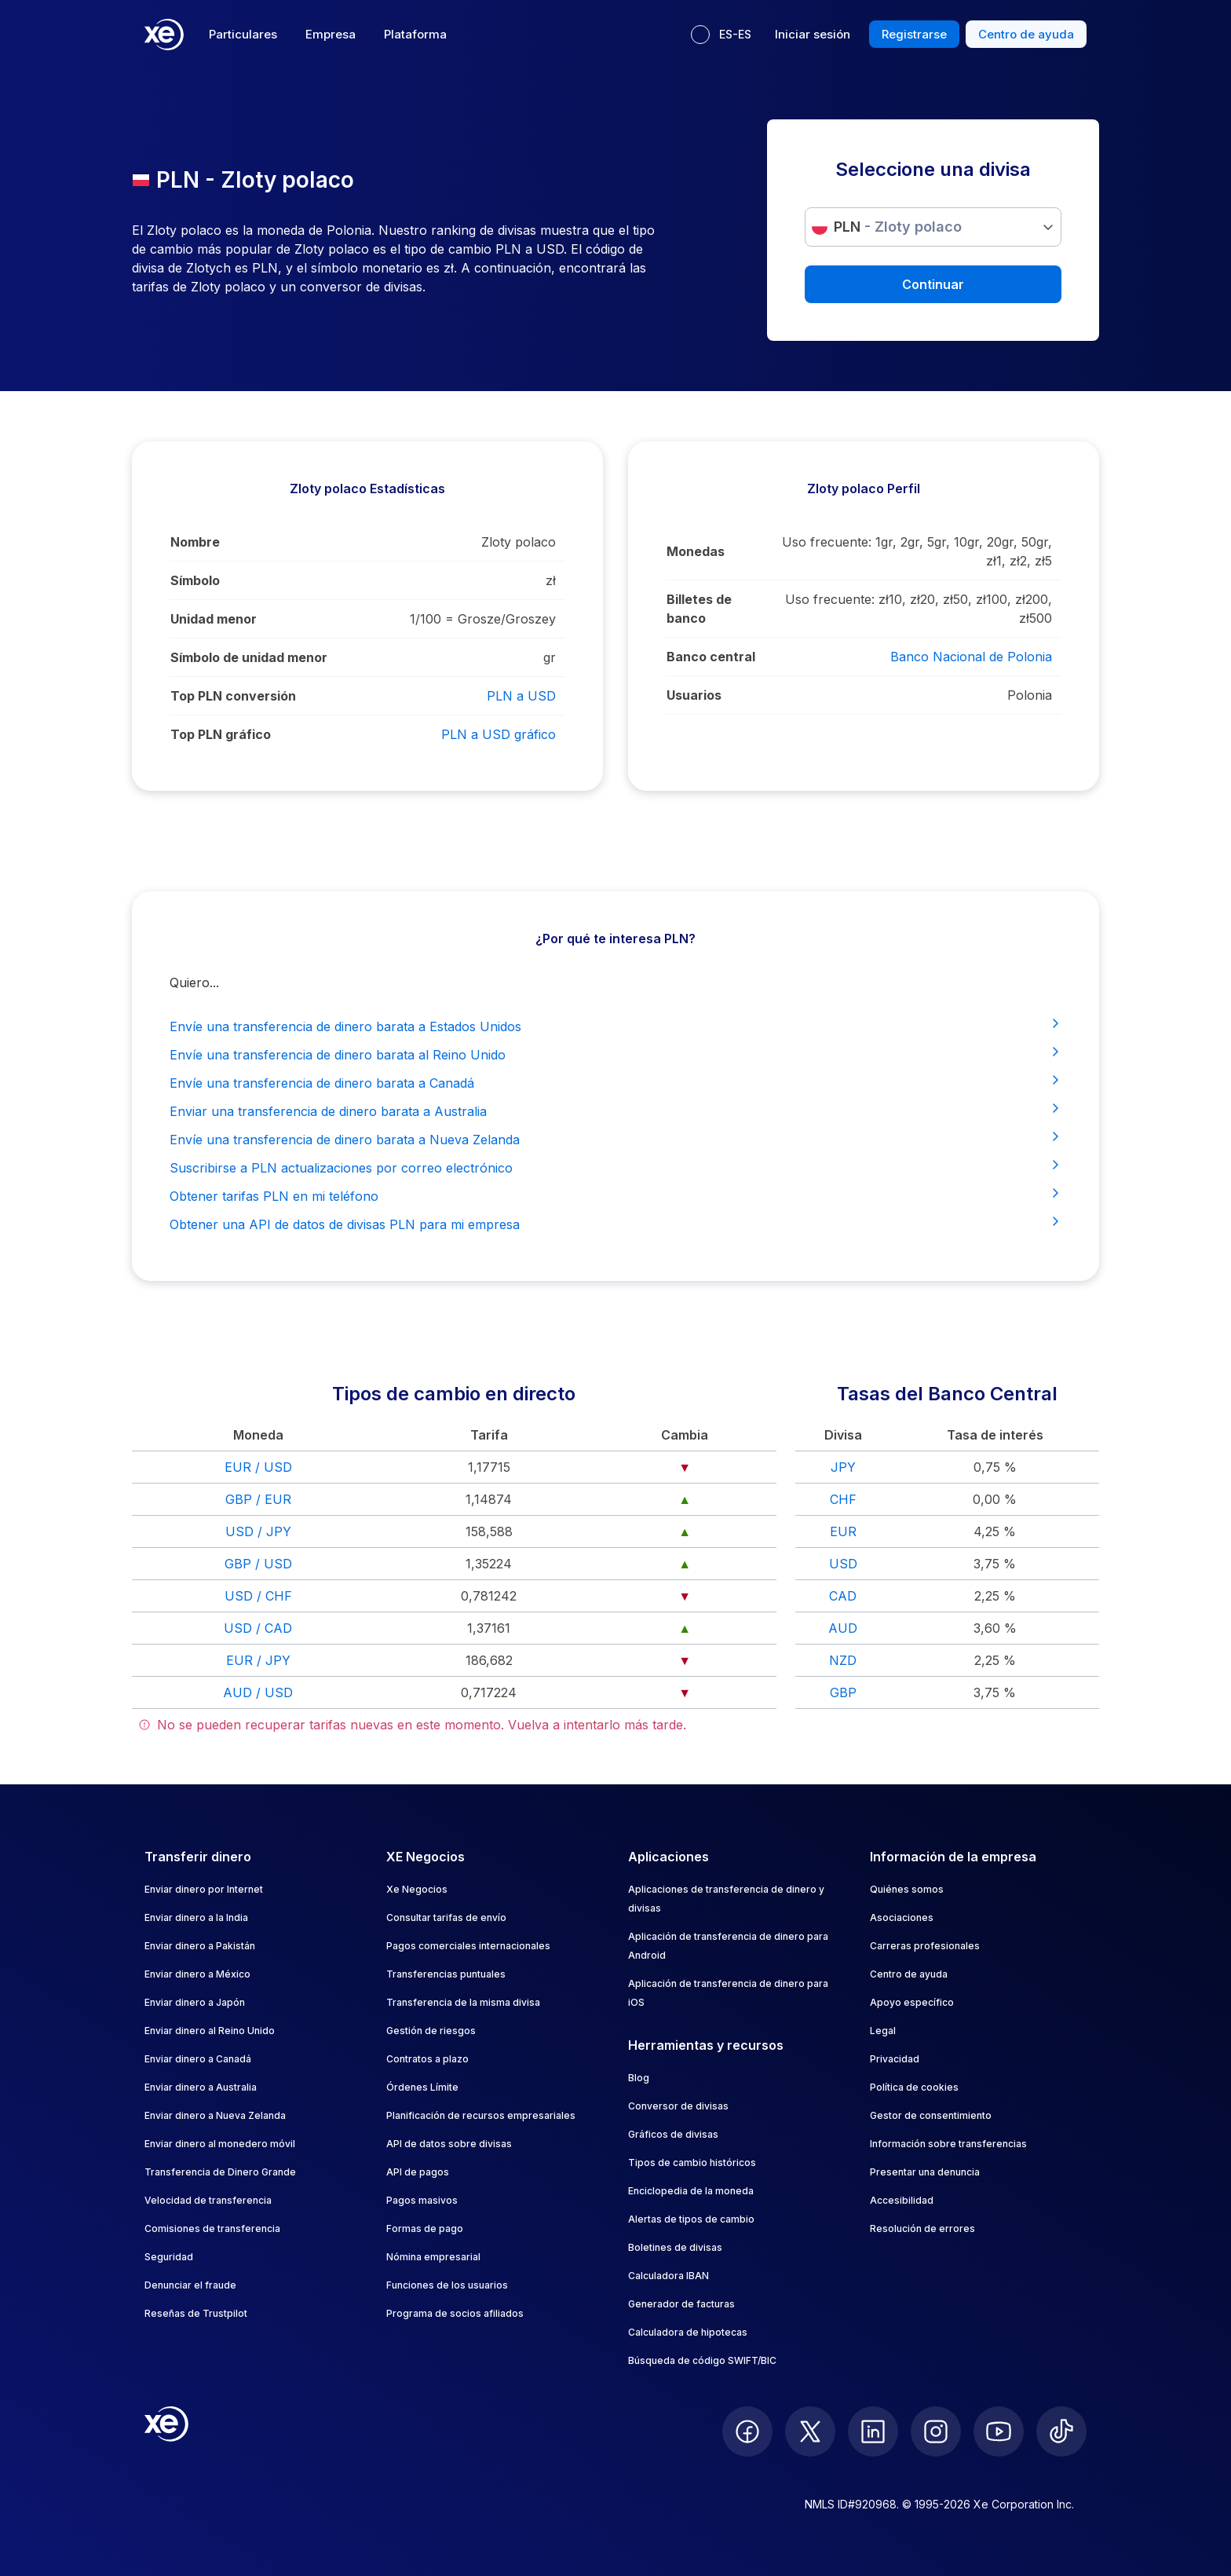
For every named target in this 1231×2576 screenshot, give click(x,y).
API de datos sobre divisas (449, 2144)
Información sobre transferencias (948, 2144)
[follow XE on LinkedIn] (873, 2431)
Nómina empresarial (433, 2257)
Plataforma (415, 34)
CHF (843, 1499)
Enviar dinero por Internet (203, 1889)
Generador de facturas (681, 2304)
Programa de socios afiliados (455, 2313)
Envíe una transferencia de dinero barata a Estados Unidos (615, 1025)
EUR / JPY (258, 1660)
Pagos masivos (422, 2200)
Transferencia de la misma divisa (463, 2002)
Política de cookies (914, 2087)
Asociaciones (901, 1917)
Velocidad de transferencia (208, 2200)
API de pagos (417, 2172)
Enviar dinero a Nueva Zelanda (215, 2115)
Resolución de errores (922, 2228)
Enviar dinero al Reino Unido (209, 2030)
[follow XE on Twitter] (810, 2431)
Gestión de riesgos (431, 2030)
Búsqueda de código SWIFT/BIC (702, 2360)
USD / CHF (258, 1596)
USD (843, 1564)
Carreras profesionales (925, 1946)
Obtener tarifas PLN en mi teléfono (615, 1195)
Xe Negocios (416, 1889)
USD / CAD (258, 1628)
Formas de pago (424, 2228)
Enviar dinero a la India (196, 1917)
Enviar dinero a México (197, 1974)
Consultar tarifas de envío (446, 1917)
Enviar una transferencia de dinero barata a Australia (615, 1110)
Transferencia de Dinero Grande (220, 2172)
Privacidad (894, 2059)
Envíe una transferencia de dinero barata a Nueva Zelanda (615, 1138)
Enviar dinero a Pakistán (199, 1946)
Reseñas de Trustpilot (195, 2313)
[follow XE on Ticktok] (1061, 2431)
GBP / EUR (258, 1499)
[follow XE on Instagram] (936, 2431)
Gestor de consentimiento (931, 2115)
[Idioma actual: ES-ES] (721, 34)
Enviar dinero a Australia (200, 2087)
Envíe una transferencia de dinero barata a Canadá (615, 1082)
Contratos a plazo (427, 2059)
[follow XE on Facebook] (747, 2431)
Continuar (933, 284)
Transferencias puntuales (446, 1974)
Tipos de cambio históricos (692, 2162)
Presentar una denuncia (925, 2172)
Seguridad (168, 2257)
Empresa (330, 34)
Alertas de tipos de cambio (691, 2219)
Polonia (1029, 695)
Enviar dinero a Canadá (197, 2059)
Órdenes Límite (422, 2087)
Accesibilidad (901, 2200)
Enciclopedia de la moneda (691, 2191)
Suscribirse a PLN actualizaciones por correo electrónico (615, 1167)
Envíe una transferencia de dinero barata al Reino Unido (615, 1054)
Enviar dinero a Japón (194, 2002)
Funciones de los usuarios (447, 2285)
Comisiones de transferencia (212, 2228)
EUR (843, 1531)
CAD (843, 1596)
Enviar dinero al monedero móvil (219, 2144)
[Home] (164, 34)
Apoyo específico (912, 2002)
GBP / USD (258, 1564)
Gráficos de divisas (673, 2134)
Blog (638, 2078)
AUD (842, 1628)
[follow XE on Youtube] (998, 2431)
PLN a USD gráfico (498, 734)
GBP (843, 1692)
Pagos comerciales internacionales (468, 1946)
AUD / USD (258, 1692)
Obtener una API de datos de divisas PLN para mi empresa (615, 1223)
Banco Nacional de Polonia (971, 656)
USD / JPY (258, 1531)
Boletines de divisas (675, 2247)
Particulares (243, 34)
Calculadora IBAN (668, 2275)
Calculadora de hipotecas (687, 2332)
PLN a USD (521, 696)
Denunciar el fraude (190, 2285)
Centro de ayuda (909, 1974)
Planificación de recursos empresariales (480, 2115)
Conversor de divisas (678, 2106)
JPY (843, 1467)
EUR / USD (258, 1467)
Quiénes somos (907, 1889)
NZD (843, 1660)
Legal (883, 2030)
